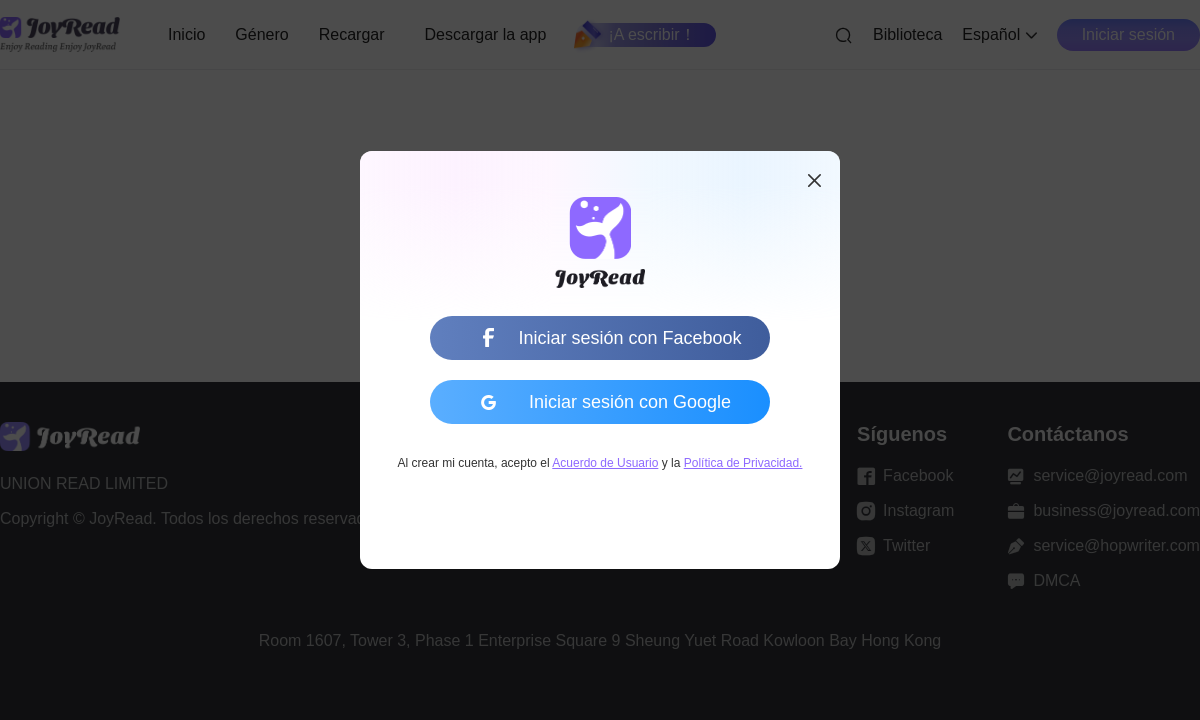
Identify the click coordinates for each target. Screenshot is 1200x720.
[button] (814, 181)
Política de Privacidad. (743, 463)
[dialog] (600, 360)
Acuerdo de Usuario (605, 463)
